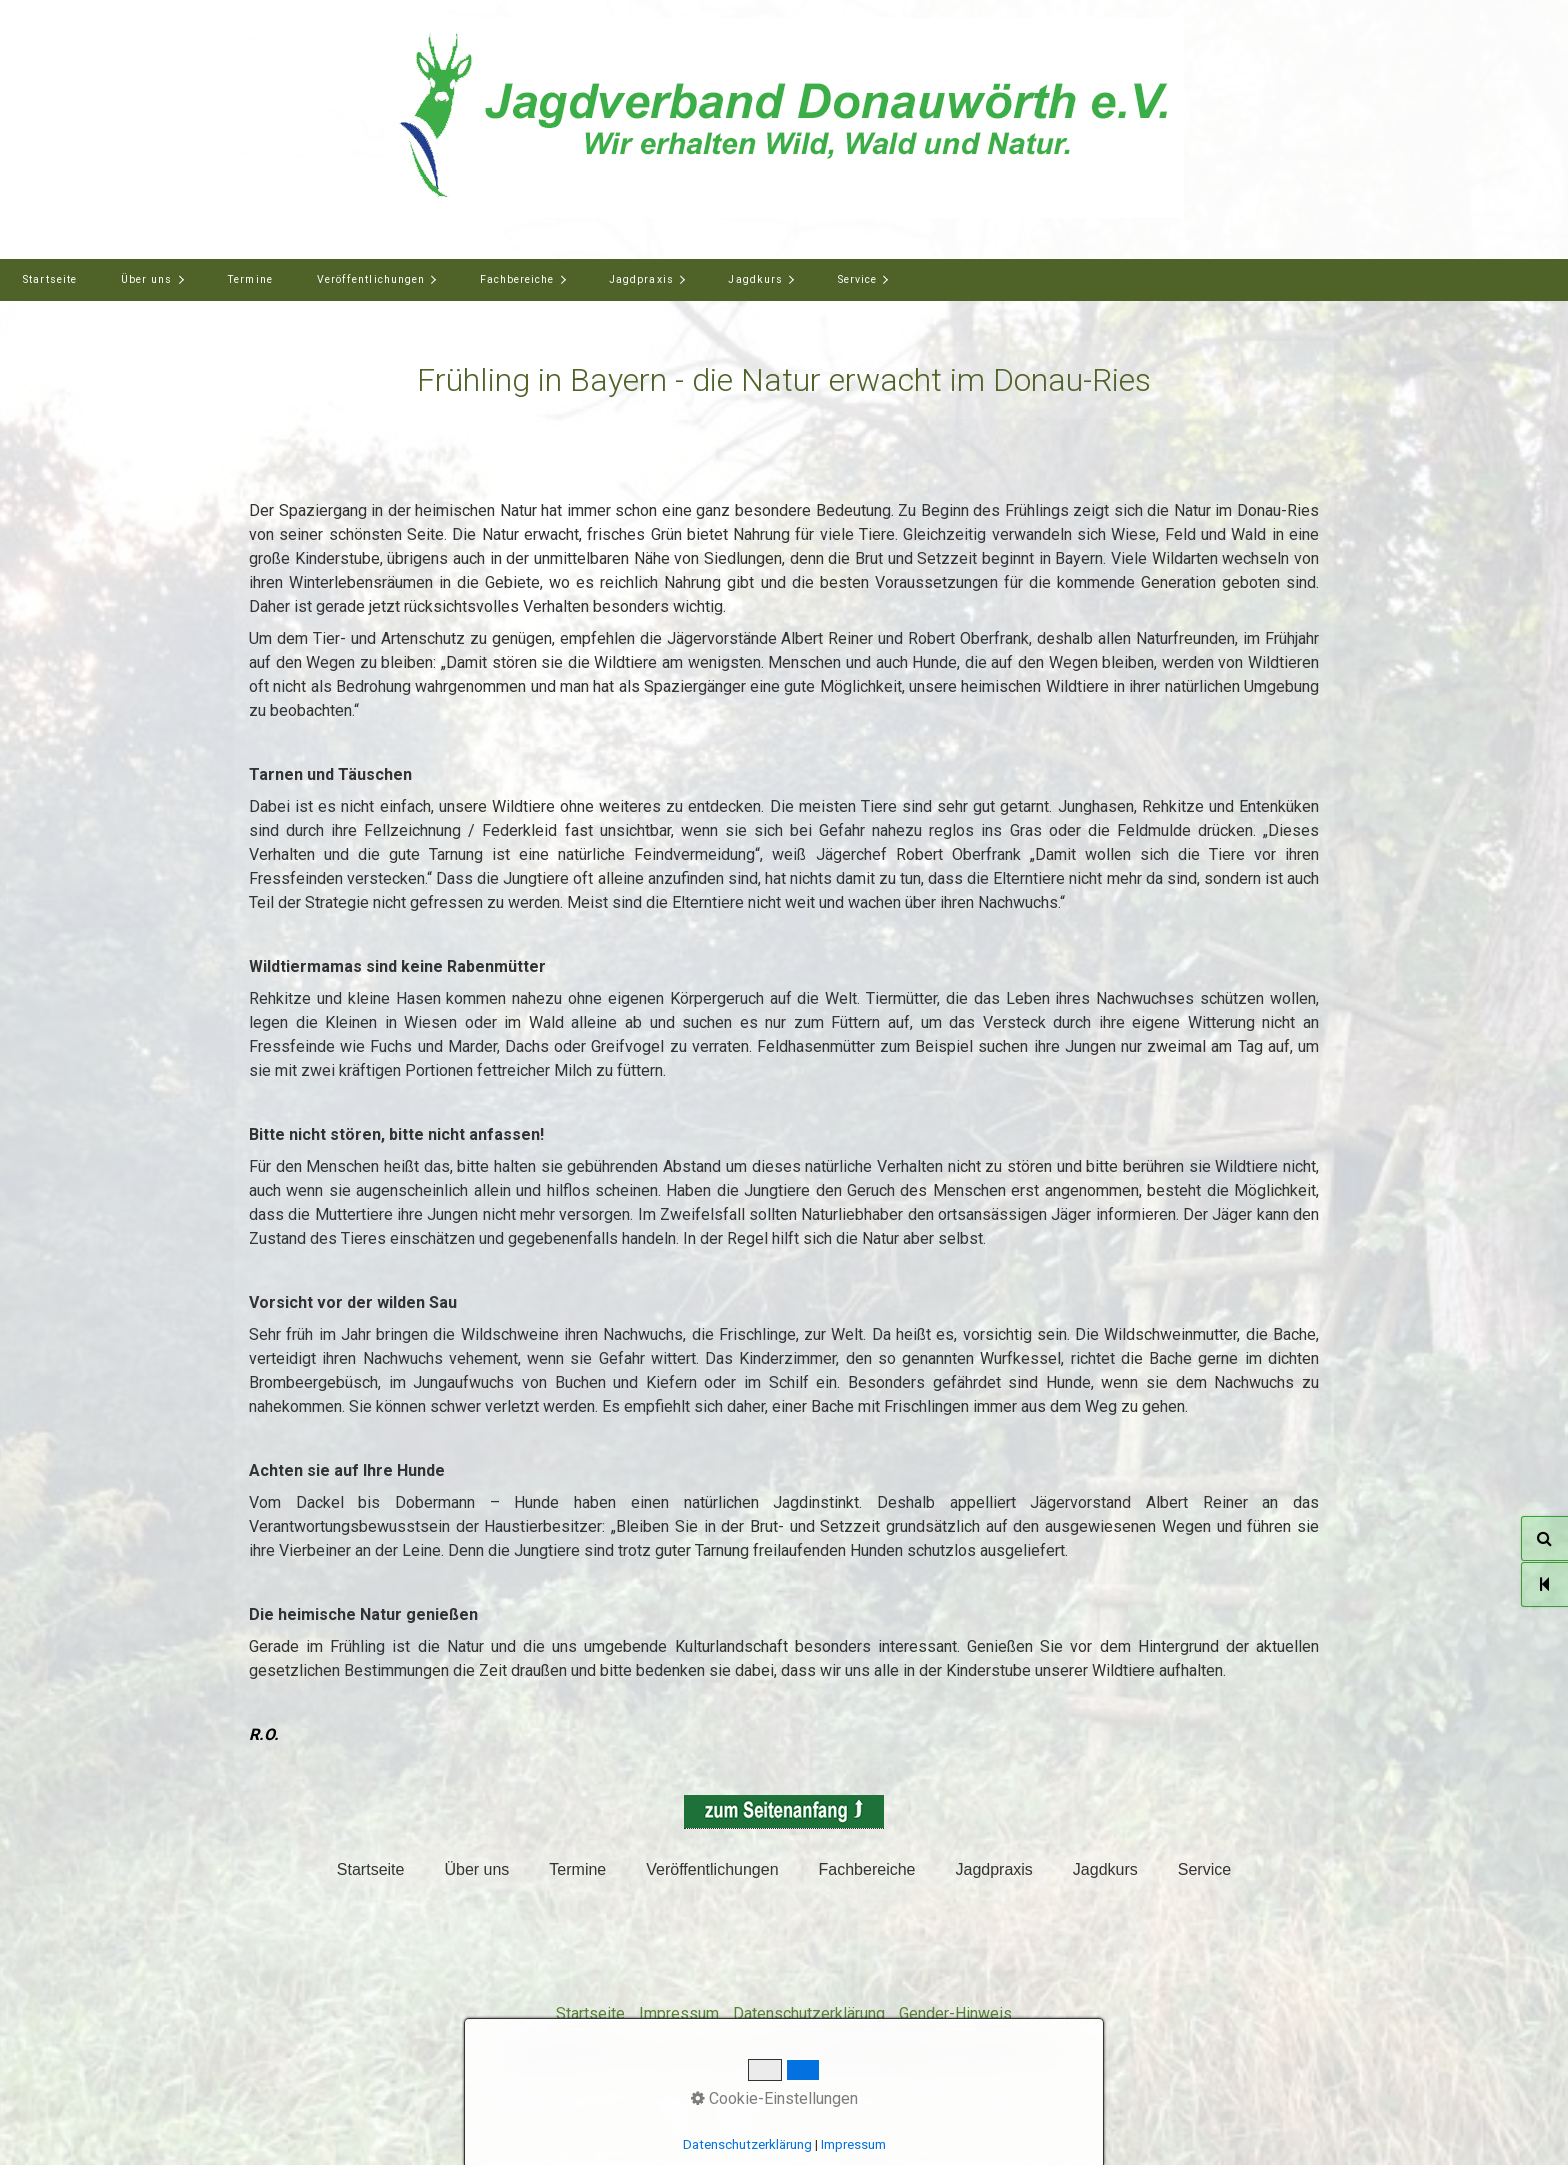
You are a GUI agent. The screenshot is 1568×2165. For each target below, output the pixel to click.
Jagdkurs (755, 279)
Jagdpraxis (641, 279)
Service (857, 279)
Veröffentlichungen (371, 279)
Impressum (679, 2013)
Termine (249, 279)
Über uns (146, 279)
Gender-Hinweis (955, 2013)
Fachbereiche (517, 279)
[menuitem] (49, 280)
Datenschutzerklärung (809, 2013)
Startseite (50, 279)
